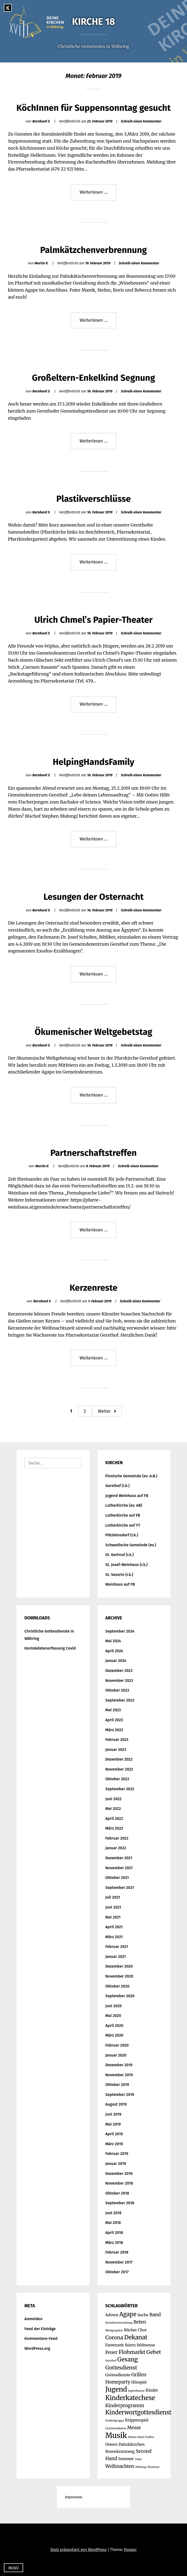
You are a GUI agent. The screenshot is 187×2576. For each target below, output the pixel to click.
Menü (13, 2568)
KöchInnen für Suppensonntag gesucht (93, 108)
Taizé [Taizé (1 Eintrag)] (138, 2459)
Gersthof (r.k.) (117, 1485)
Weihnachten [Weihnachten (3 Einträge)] (119, 2466)
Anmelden (33, 2319)
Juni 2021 (113, 1907)
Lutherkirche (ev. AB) (123, 1505)
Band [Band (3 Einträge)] (155, 2314)
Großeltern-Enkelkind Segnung (93, 377)
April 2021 (114, 1927)
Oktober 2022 (117, 1779)
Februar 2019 (116, 2153)
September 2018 (119, 2203)
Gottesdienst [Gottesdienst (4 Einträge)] (121, 2367)
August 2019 (116, 2104)
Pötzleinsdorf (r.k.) (121, 1535)
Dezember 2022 (119, 1759)
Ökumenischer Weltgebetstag (93, 1032)
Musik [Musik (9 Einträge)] (116, 2435)
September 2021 (119, 1887)
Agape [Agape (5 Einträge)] (127, 2314)
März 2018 (114, 2242)
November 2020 (119, 1976)
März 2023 (114, 1730)
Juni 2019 (113, 2114)
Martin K (41, 263)
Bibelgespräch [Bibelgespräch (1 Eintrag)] (114, 2330)
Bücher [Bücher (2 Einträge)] (130, 2330)
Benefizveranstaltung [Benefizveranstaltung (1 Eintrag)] (118, 2322)
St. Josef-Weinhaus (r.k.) (126, 1564)
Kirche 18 (93, 21)
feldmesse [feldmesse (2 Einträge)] (146, 2345)
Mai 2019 (113, 2124)
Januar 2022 (115, 1848)
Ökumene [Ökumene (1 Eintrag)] (153, 2467)
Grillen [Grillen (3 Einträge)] (139, 2374)
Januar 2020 (116, 2055)
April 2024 (114, 1651)
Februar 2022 (117, 1838)
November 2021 (119, 1868)
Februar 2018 (116, 2252)
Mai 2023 (113, 1710)
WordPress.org (37, 2348)
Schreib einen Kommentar (141, 121)
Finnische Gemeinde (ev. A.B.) (131, 1476)
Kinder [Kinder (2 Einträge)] (152, 2390)
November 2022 (119, 1769)
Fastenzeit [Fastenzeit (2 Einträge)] (114, 2345)
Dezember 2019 (118, 2065)
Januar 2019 (115, 2163)
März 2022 (114, 1828)
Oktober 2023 (117, 1690)
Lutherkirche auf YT (122, 1525)
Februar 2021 (116, 1946)
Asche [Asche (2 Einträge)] (143, 2315)
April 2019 (114, 2134)
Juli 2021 (112, 1897)
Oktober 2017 (117, 2272)
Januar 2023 (115, 1749)
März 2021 (114, 1937)
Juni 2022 (113, 1799)
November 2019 (119, 2075)
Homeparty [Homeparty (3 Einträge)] (117, 2382)
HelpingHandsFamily (93, 762)
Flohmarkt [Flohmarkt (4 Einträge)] (132, 2352)
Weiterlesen (98, 194)
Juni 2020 (113, 2006)
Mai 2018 (113, 2222)
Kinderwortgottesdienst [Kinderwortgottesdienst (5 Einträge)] (138, 2412)
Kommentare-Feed (40, 2338)
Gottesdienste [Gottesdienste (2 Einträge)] (118, 2375)
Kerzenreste (94, 1287)
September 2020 (120, 1996)
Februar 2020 (117, 2045)
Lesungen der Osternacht (93, 896)
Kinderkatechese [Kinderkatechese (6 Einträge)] (130, 2398)
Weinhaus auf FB (120, 1584)
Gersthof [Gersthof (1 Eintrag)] (110, 2360)
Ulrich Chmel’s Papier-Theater (93, 619)
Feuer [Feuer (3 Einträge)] (111, 2352)
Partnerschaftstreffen (93, 1153)
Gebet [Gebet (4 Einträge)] (153, 2352)
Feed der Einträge (40, 2328)
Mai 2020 (113, 2015)
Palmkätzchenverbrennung (93, 250)
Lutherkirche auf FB (122, 1515)
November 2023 (119, 1680)
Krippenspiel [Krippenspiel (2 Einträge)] (137, 2420)
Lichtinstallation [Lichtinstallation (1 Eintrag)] (115, 2428)
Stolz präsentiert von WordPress (78, 2549)
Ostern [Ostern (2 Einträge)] (111, 2444)
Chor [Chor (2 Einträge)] (142, 2330)
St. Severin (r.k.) (119, 1574)
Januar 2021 (115, 1956)
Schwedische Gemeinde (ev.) (130, 1545)
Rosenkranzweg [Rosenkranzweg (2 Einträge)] (120, 2451)
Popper (130, 2549)
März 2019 (114, 2144)
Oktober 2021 (117, 1877)
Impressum (73, 2497)
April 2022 (114, 1818)
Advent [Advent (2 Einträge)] (111, 2315)
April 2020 (114, 2025)
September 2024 (119, 1631)
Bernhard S (41, 121)
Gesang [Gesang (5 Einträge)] (127, 2359)
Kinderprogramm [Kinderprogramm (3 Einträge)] (124, 2405)
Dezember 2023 (119, 1670)
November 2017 (119, 2262)
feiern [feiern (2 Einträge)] (130, 2345)
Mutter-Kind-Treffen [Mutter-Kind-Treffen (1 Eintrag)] (141, 2437)
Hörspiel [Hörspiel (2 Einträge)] (139, 2382)
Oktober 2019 (117, 2084)
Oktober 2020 (117, 1986)
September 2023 (119, 1700)
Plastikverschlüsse (93, 498)
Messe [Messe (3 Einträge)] (134, 2427)
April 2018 (114, 2232)
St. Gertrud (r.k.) (119, 1554)
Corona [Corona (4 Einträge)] (114, 2337)
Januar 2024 (115, 1660)
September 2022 (119, 1789)
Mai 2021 (113, 1917)
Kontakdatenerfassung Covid (50, 1648)
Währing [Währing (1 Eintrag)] (140, 2467)
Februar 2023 (117, 1739)
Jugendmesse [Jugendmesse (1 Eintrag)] (136, 2390)
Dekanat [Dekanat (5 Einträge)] (135, 2337)
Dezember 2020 (119, 1966)
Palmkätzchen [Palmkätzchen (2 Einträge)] (132, 2444)
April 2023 (114, 1720)
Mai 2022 (113, 1808)
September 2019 (119, 2094)
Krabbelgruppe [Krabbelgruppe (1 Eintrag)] (114, 2420)
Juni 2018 (113, 2213)
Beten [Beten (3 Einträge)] (139, 2322)
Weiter (104, 1411)
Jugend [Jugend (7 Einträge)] (116, 2389)
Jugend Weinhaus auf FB (126, 1495)
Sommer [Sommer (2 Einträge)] (126, 2458)
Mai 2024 (113, 1641)
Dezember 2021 (118, 1858)
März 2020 (114, 2035)
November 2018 (119, 2183)
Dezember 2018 (119, 2173)
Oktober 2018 (117, 2193)
